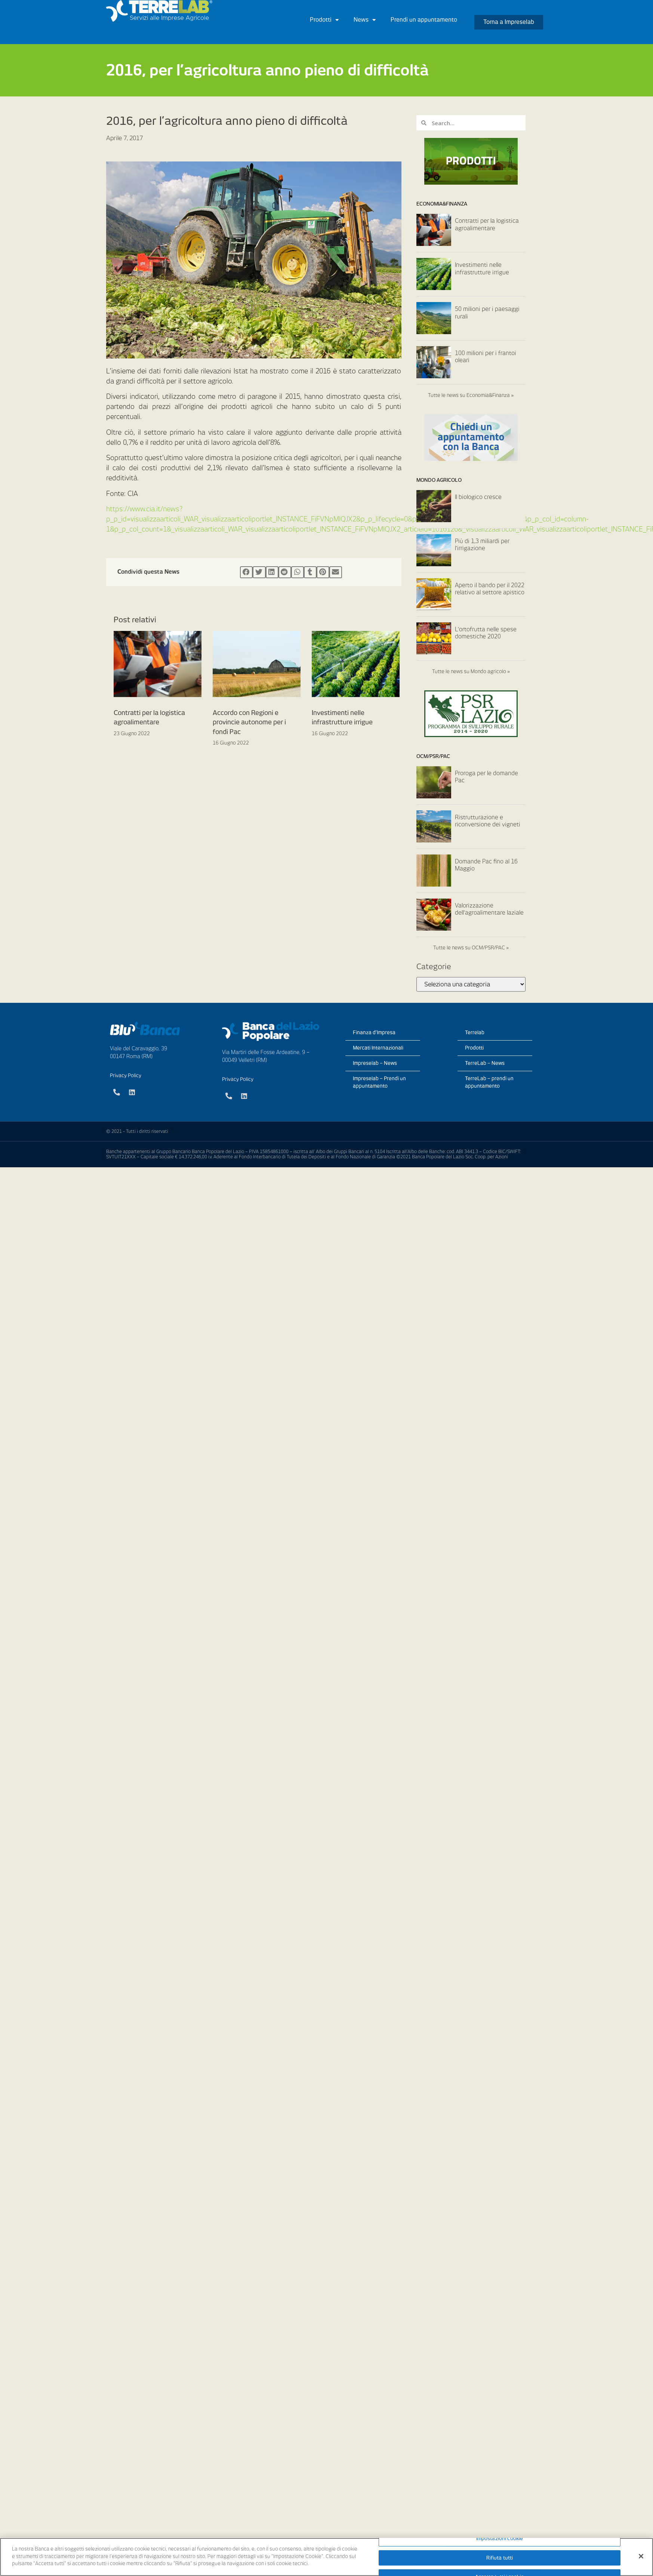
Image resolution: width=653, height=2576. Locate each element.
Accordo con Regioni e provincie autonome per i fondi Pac (249, 722)
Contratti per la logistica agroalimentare (487, 225)
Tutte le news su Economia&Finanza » (471, 395)
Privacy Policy (125, 1075)
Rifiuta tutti (499, 2558)
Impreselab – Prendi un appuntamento (379, 1082)
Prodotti (324, 20)
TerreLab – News (485, 1063)
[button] (508, 22)
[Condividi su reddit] (284, 572)
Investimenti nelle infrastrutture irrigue (482, 269)
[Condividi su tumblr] (310, 572)
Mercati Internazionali (378, 1048)
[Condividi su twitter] (259, 572)
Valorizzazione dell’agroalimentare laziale (489, 909)
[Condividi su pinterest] (323, 572)
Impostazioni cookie (499, 2538)
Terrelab (474, 1032)
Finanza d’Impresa (374, 1032)
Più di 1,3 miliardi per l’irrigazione (482, 545)
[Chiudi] (641, 2556)
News (365, 20)
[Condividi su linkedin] (272, 572)
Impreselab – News (375, 1063)
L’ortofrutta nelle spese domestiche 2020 (486, 633)
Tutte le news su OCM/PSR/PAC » (471, 947)
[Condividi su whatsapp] (297, 572)
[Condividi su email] (335, 572)
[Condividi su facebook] (246, 572)
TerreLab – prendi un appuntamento (489, 1082)
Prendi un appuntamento (424, 19)
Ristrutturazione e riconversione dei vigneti (487, 821)
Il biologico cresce (478, 497)
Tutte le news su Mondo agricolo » (471, 671)
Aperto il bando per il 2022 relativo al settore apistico (489, 589)
